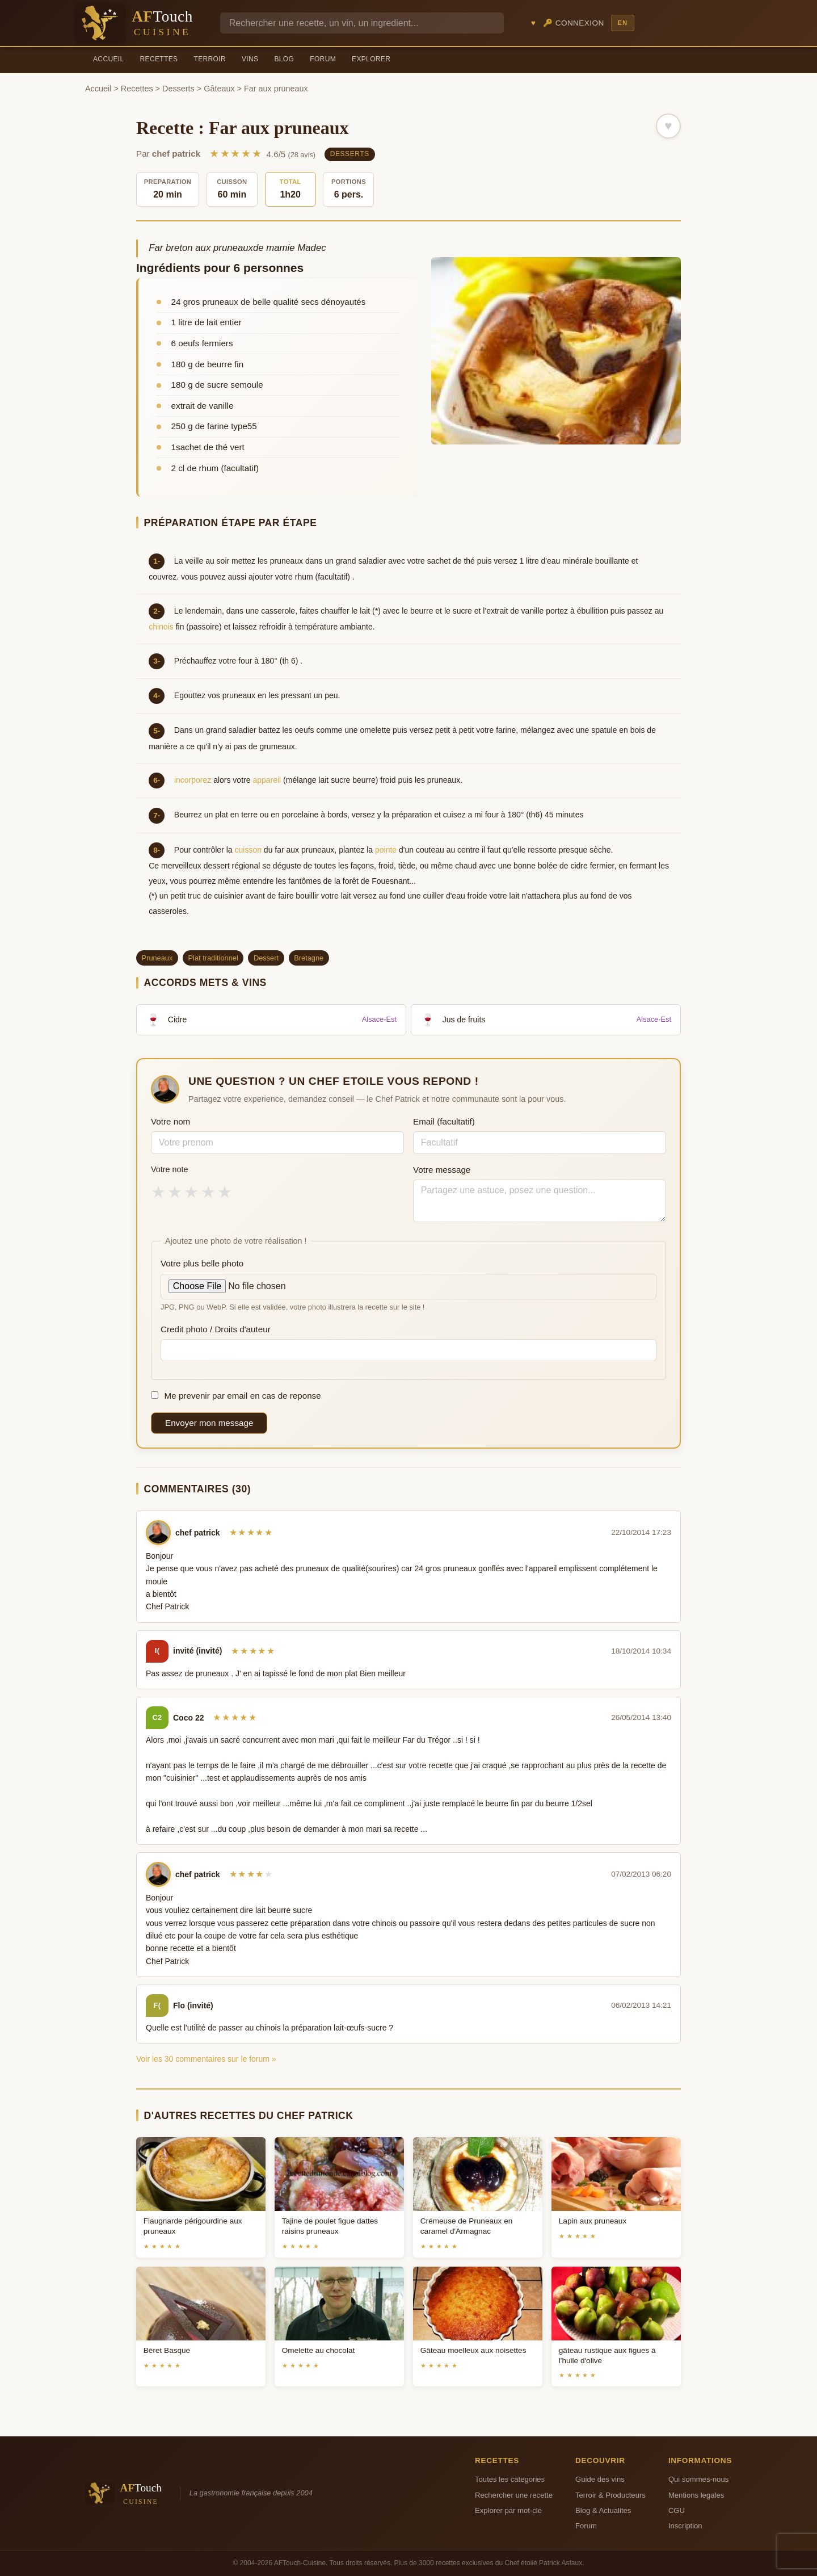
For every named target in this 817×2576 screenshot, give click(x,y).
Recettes (159, 59)
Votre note (169, 1169)
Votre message (441, 1169)
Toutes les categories (510, 2479)
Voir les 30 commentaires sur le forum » (206, 2058)
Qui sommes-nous (698, 2479)
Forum (323, 59)
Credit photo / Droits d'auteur (216, 1329)
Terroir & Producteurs (610, 2495)
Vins (250, 59)
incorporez (192, 779)
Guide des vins (600, 2479)
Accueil (108, 59)
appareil (266, 779)
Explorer (371, 59)
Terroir (209, 59)
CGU (676, 2510)
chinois (161, 626)
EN (622, 22)
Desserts (178, 88)
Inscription (685, 2526)
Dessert (266, 958)
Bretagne (308, 958)
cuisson (247, 849)
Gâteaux (219, 88)
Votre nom (170, 1121)
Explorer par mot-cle (508, 2510)
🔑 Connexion (573, 23)
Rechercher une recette (514, 2495)
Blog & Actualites (603, 2510)
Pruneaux (157, 958)
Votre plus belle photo (202, 1263)
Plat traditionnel (213, 958)
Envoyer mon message (209, 1423)
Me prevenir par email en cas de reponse (236, 1395)
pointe (386, 849)
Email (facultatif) (444, 1121)
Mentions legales (696, 2495)
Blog (284, 59)
